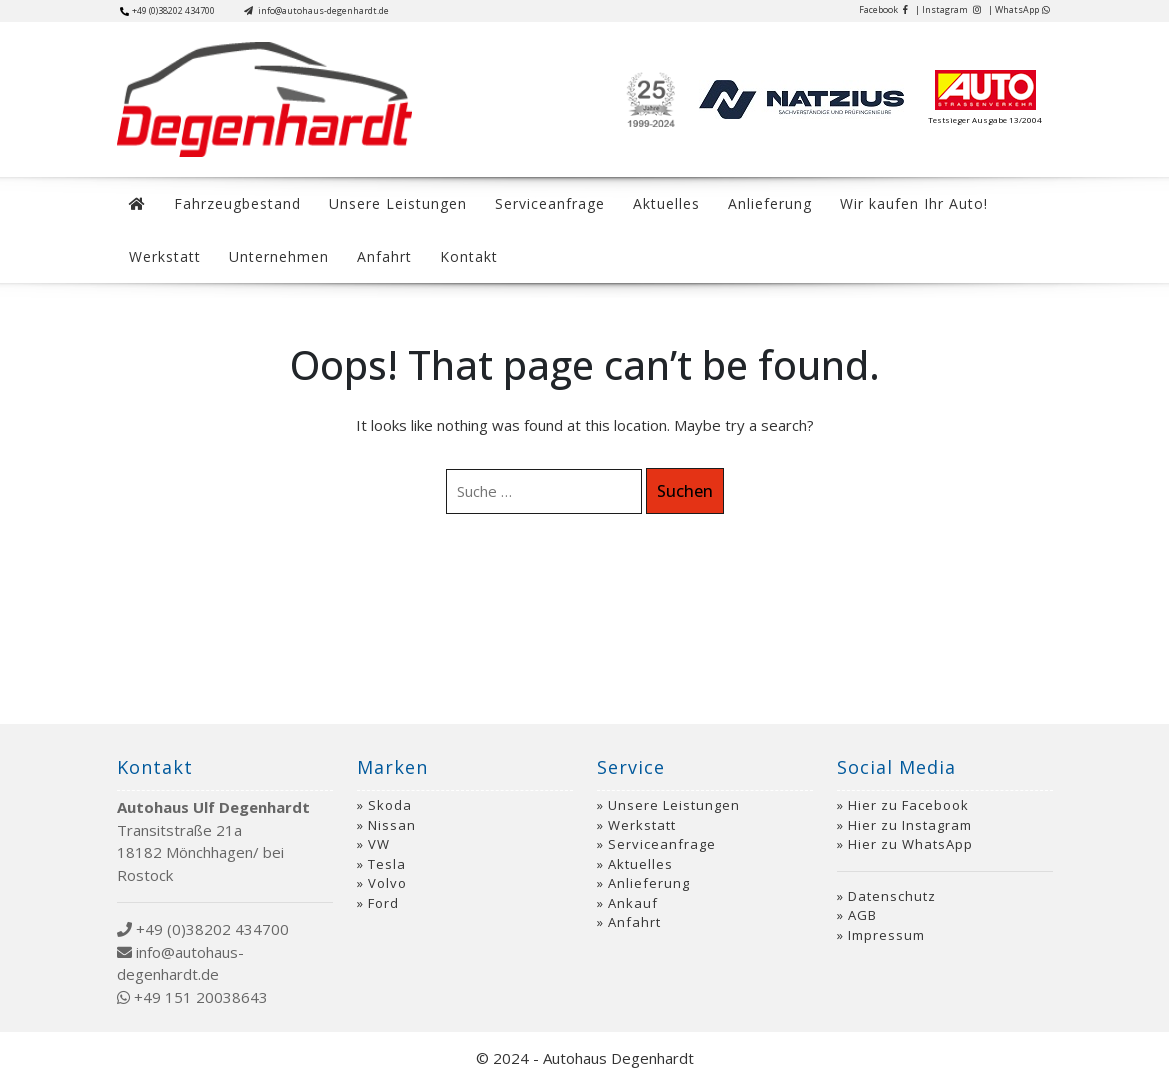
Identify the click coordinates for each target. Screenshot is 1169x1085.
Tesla (387, 864)
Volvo (387, 883)
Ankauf (633, 903)
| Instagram (948, 9)
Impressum (886, 935)
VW (379, 844)
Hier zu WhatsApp (910, 844)
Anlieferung (770, 203)
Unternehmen (279, 256)
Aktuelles (666, 203)
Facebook (883, 9)
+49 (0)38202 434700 (167, 10)
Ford (383, 903)
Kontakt (469, 256)
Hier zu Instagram (910, 825)
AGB (862, 915)
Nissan (392, 825)
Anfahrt (384, 256)
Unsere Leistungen (398, 203)
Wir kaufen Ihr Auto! (914, 203)
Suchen (685, 491)
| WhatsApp (1019, 9)
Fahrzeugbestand (237, 203)
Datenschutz (892, 896)
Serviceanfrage (550, 203)
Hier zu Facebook (908, 805)
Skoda (390, 805)
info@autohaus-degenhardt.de (316, 10)
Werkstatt (165, 256)
